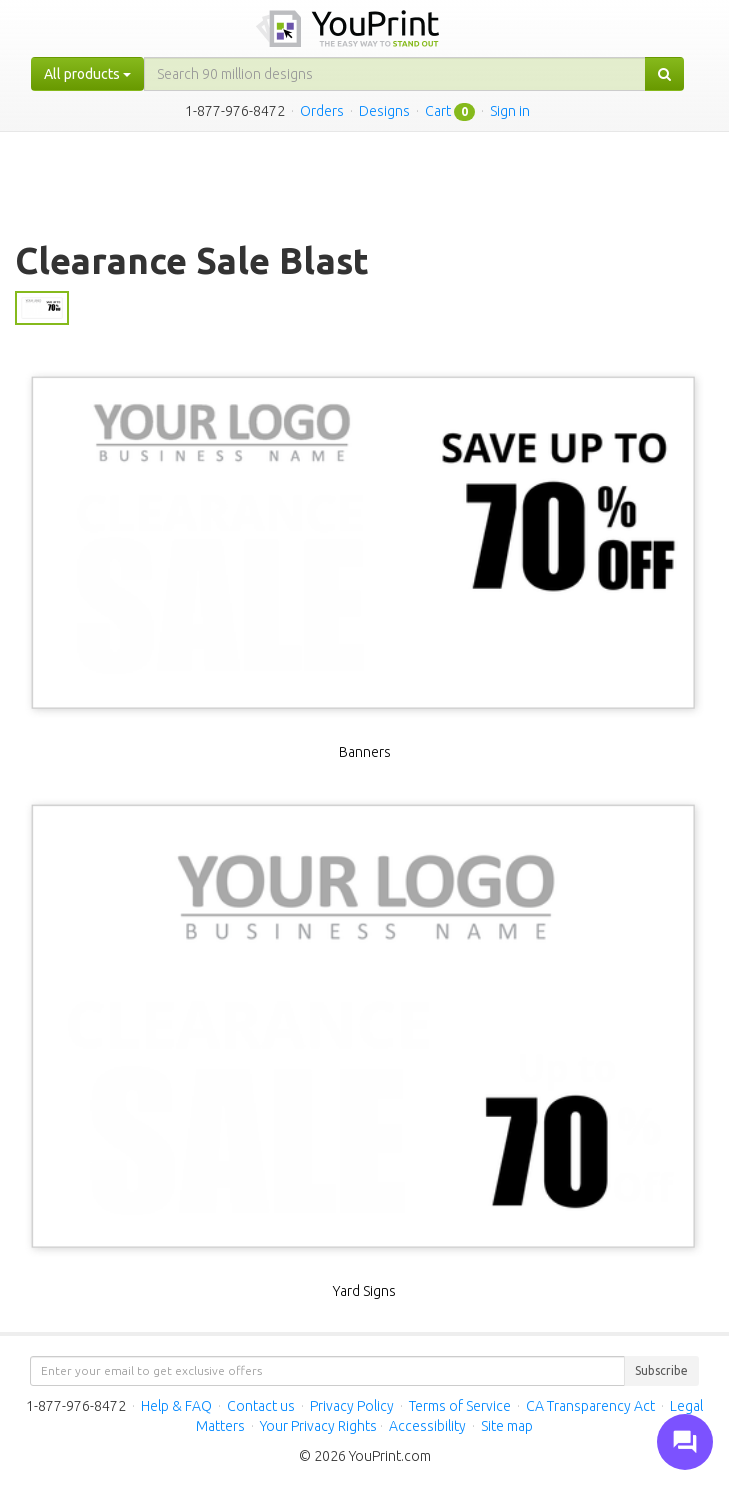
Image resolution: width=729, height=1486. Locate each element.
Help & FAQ (176, 1406)
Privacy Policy (352, 1406)
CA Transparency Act (590, 1406)
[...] (395, 74)
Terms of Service (460, 1406)
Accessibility (427, 1426)
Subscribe (661, 1370)
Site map (507, 1426)
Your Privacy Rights (318, 1426)
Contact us (261, 1406)
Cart (438, 111)
